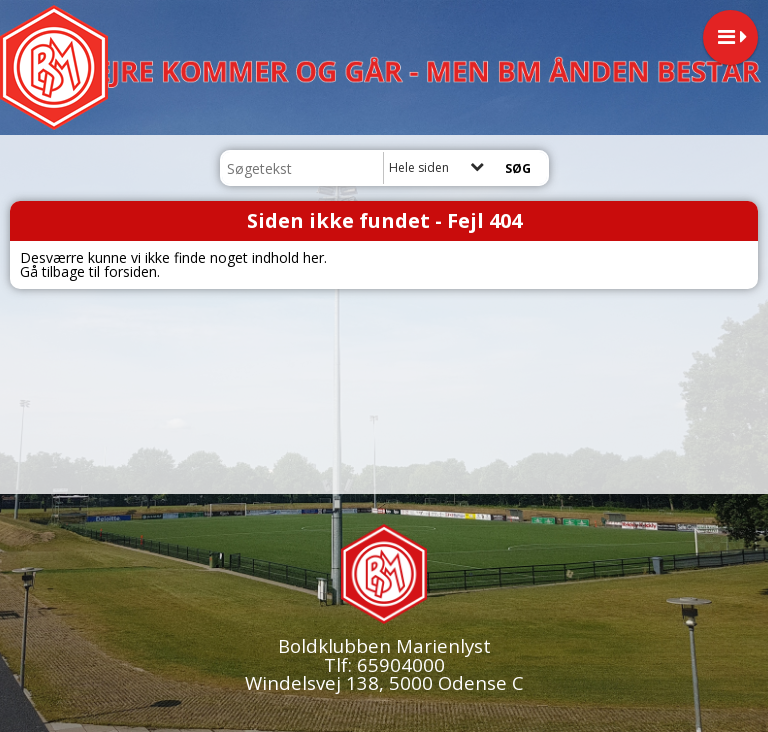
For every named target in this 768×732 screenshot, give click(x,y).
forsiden (130, 271)
